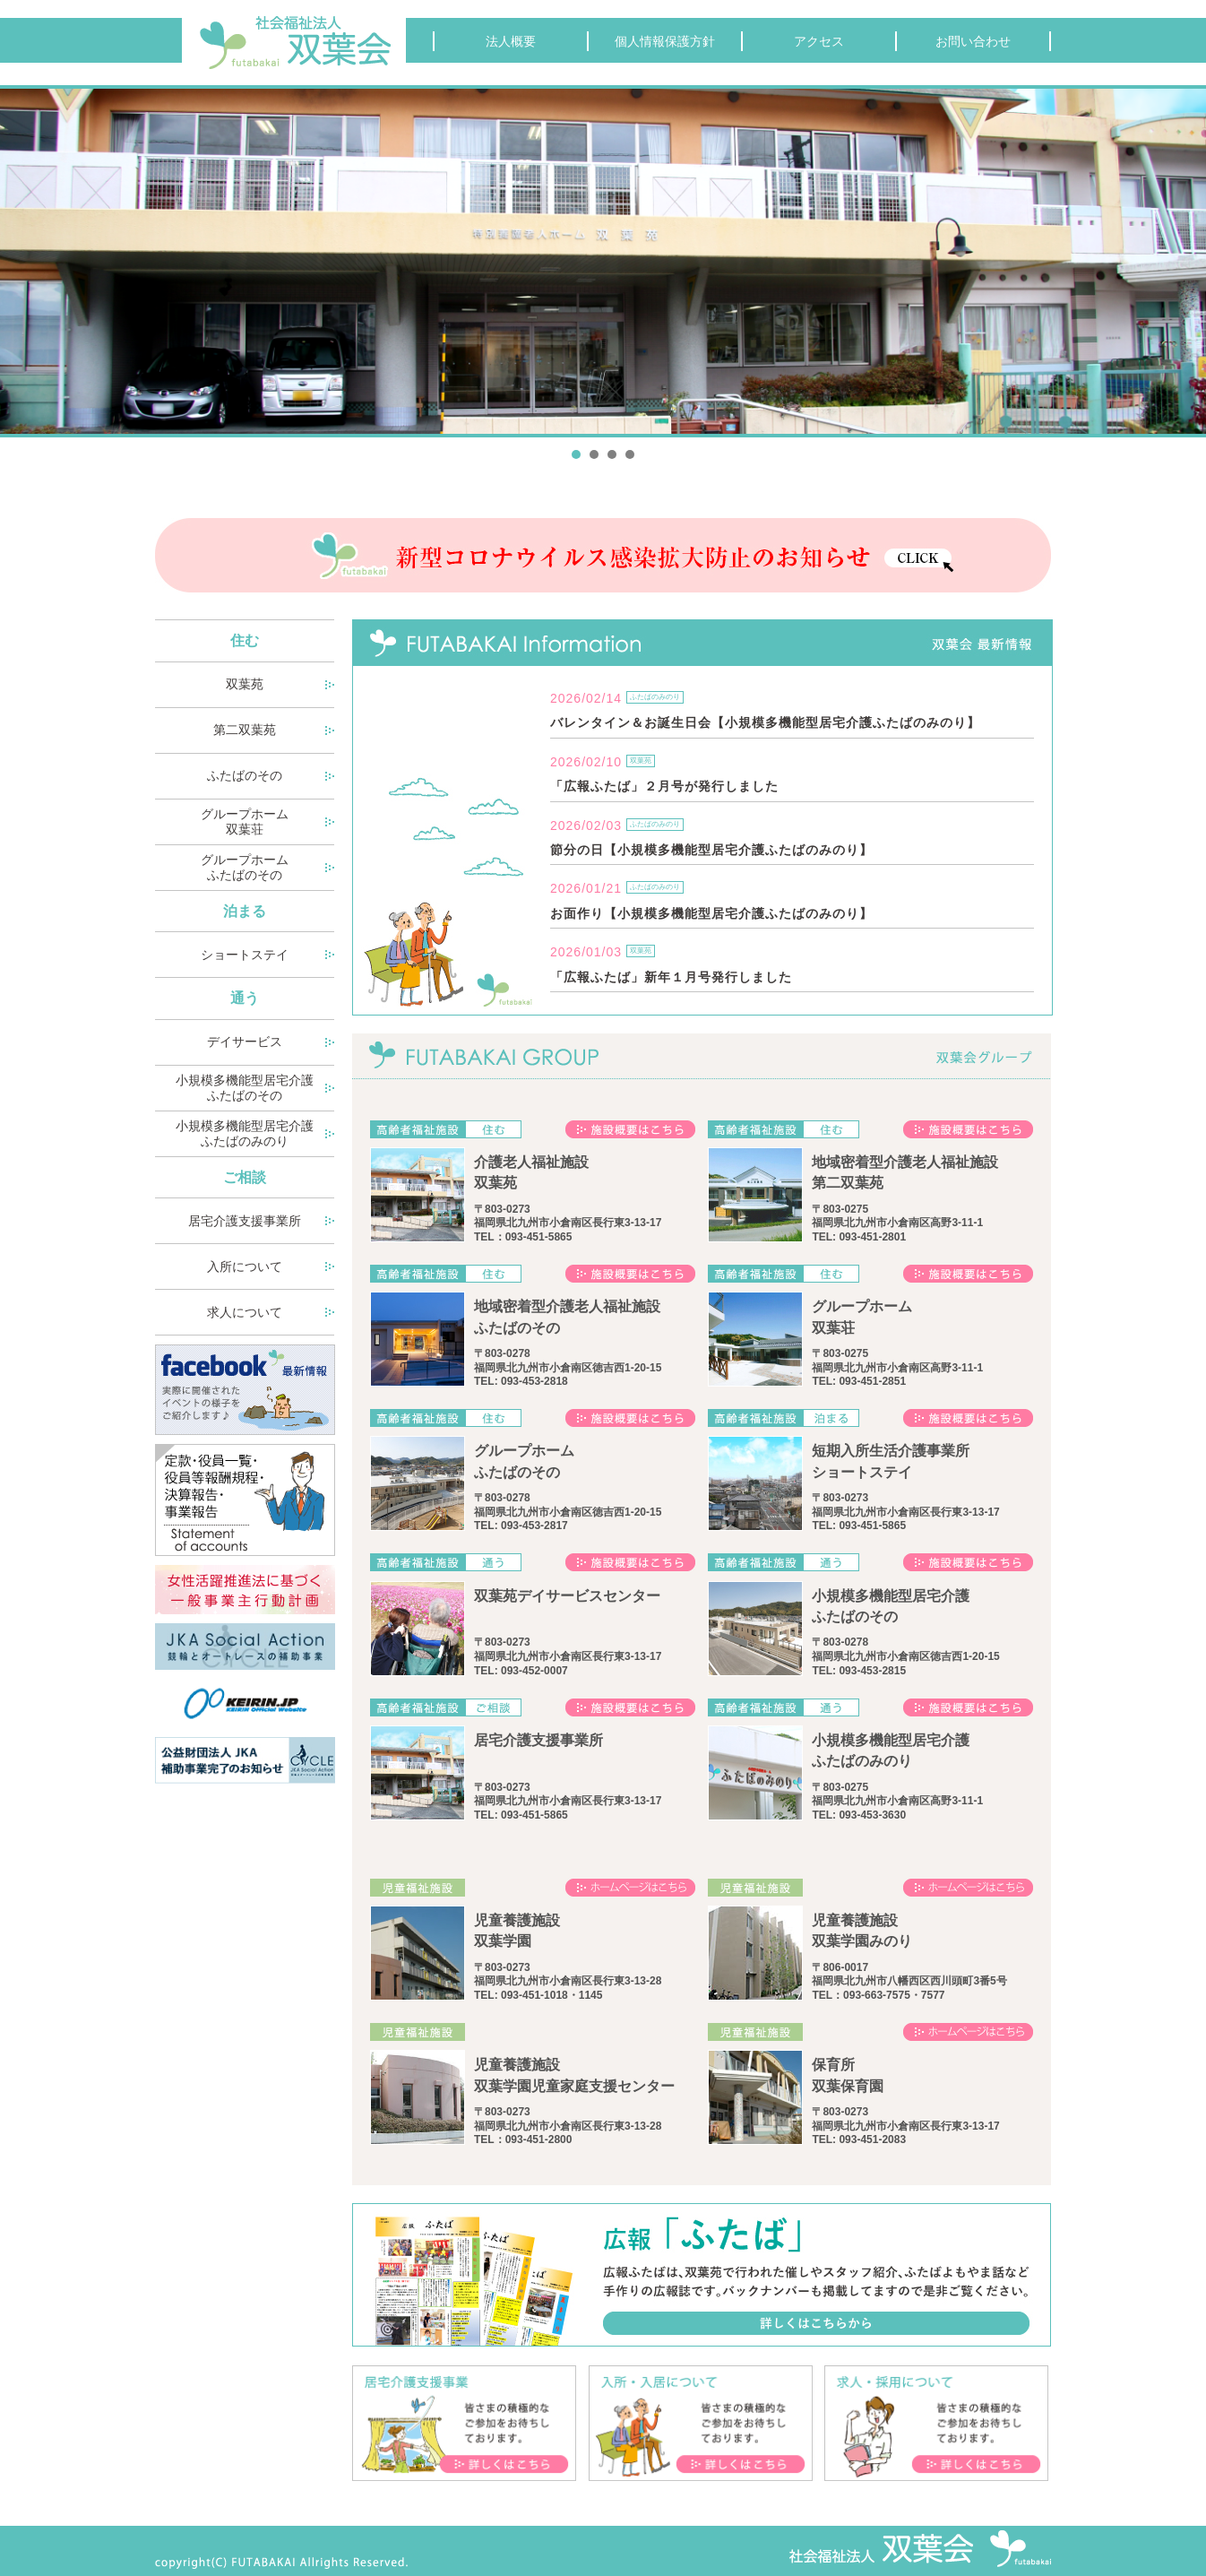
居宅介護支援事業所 (244, 1221)
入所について (244, 1266)
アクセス (819, 41)
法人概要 (511, 41)
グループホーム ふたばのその (245, 867)
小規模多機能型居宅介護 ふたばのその (245, 1087)
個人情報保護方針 (665, 41)
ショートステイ (245, 954)
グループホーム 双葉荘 (245, 821)
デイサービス (244, 1041)
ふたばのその (244, 775)
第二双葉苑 (244, 729)
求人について (244, 1312)
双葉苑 (244, 684)
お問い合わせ (973, 41)
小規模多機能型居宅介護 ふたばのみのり (245, 1133)
